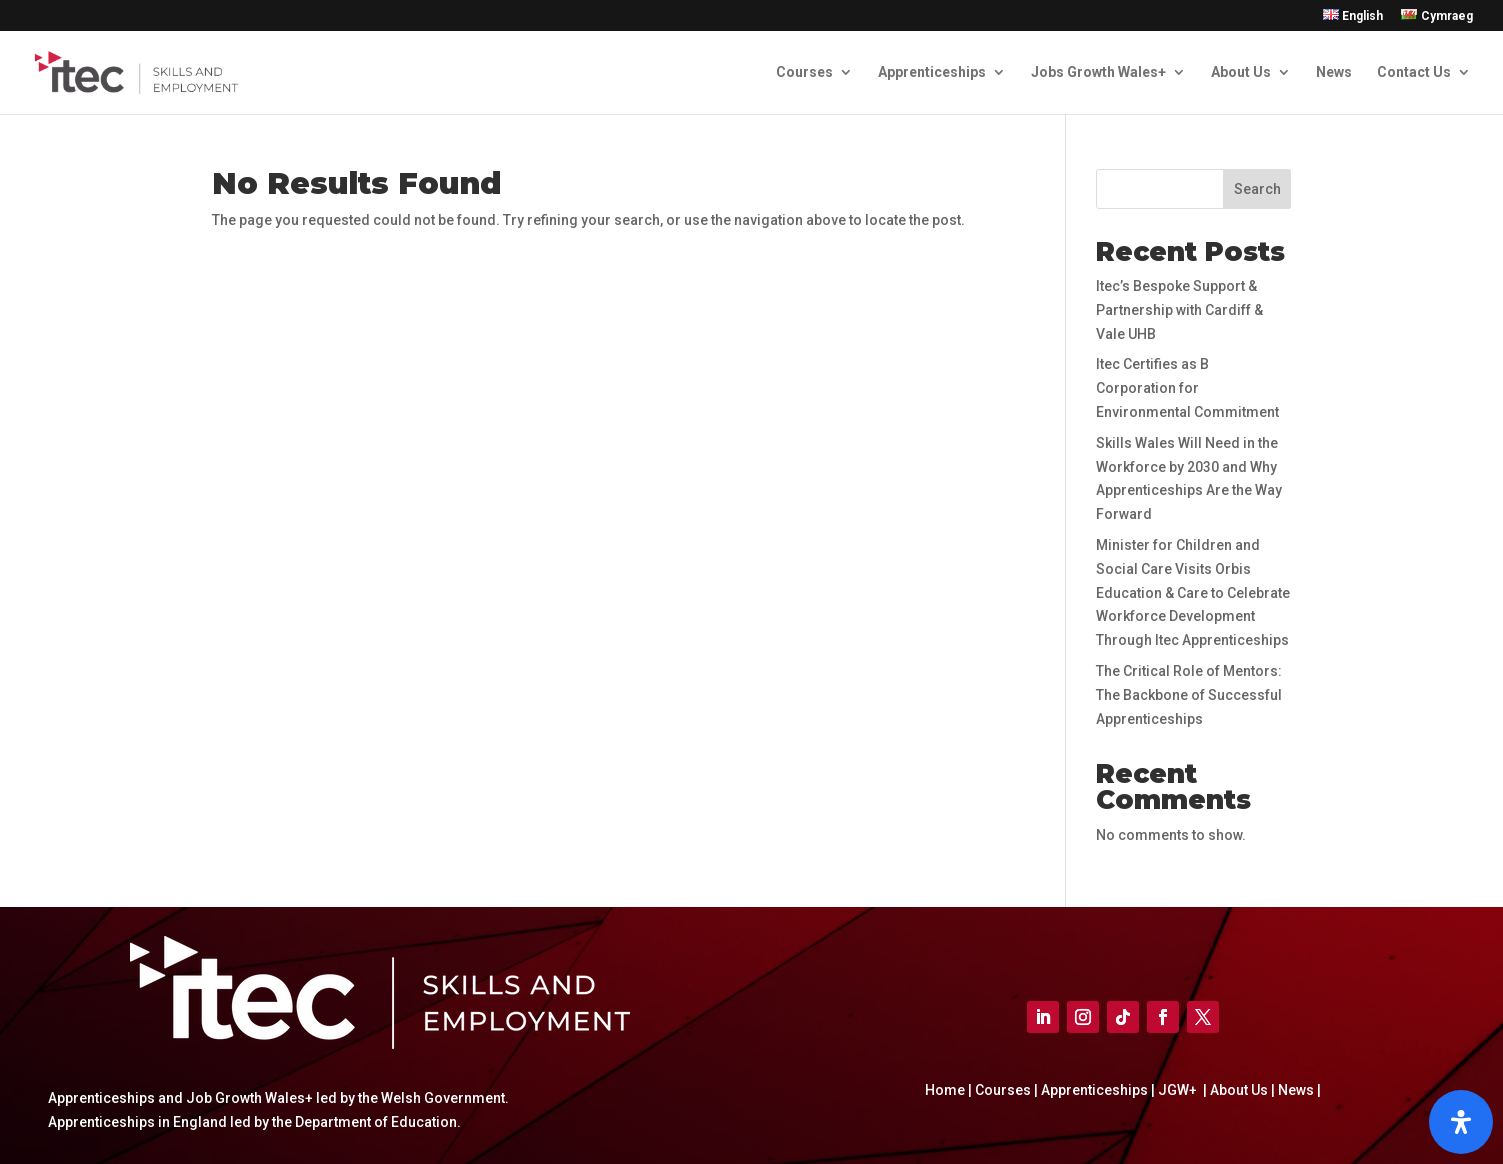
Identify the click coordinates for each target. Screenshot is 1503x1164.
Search (1257, 189)
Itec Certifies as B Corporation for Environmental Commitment (1187, 388)
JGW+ (1179, 1090)
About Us (1241, 72)
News (1334, 72)
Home (946, 1090)
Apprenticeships (932, 72)
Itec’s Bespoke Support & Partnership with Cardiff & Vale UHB (1179, 310)
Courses (804, 72)
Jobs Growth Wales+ (1098, 72)
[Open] (1461, 1122)
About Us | (1241, 1090)
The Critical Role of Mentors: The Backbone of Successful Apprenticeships (1189, 695)
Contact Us (1414, 72)
